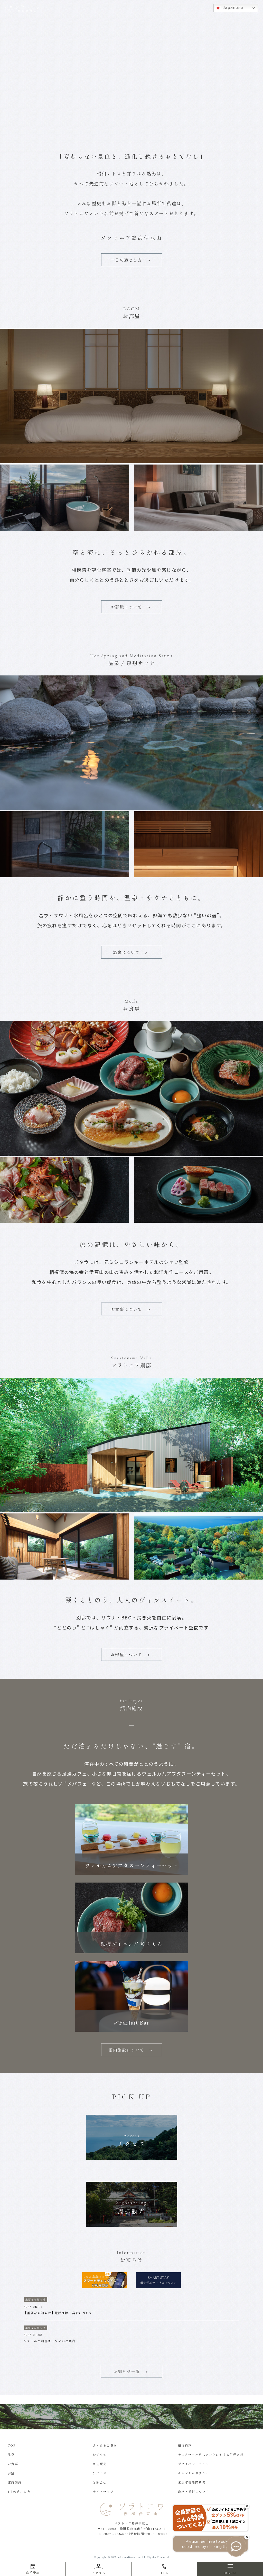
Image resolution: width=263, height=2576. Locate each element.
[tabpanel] (105, 2284)
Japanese (229, 8)
